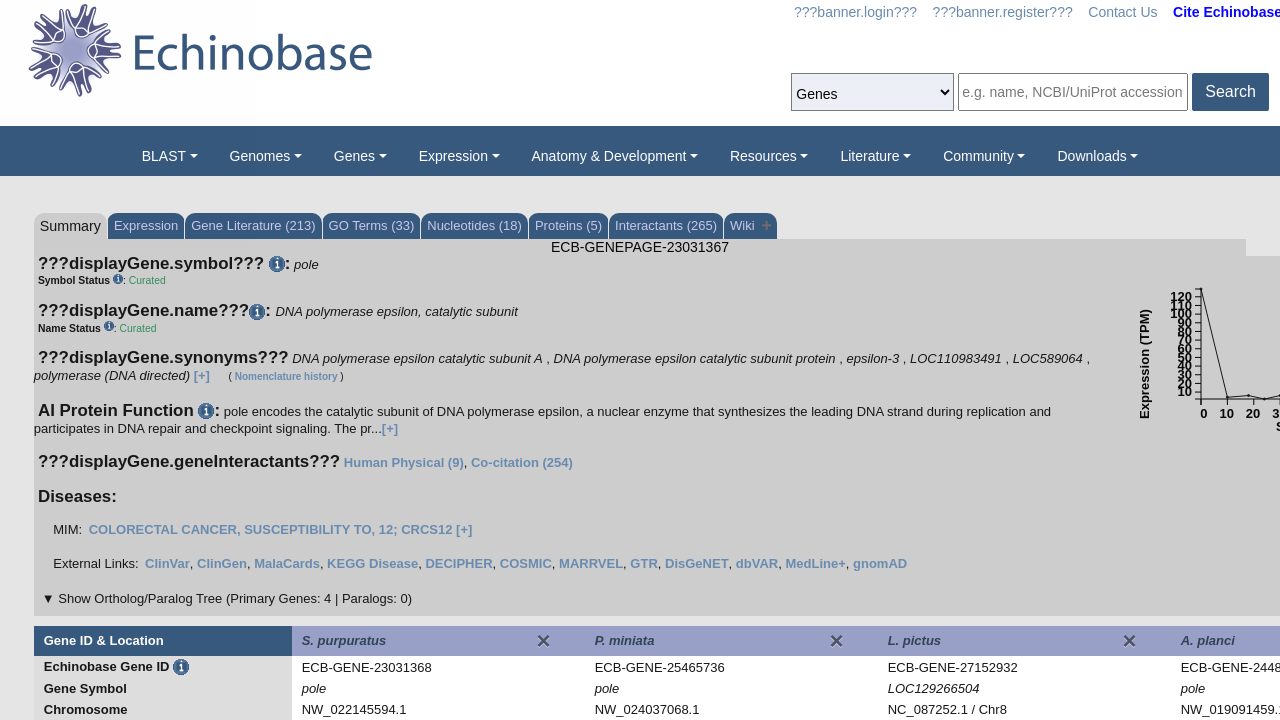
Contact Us (1122, 12)
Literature (869, 156)
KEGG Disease (372, 563)
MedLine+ (815, 563)
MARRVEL (591, 563)
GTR (643, 563)
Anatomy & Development (609, 156)
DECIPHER (458, 563)
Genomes (260, 156)
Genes (354, 156)
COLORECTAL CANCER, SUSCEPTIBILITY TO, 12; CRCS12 (271, 529)
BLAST (164, 156)
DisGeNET (697, 563)
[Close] (543, 641)
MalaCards (287, 563)
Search (1230, 91)
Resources (763, 156)
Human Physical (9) (404, 462)
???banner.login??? (855, 12)
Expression (453, 156)
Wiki (750, 225)
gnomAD (880, 563)
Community (978, 156)
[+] (202, 375)
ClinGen (222, 563)
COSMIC (526, 563)
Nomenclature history (286, 376)
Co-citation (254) (522, 462)
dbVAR (757, 563)
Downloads (1091, 156)
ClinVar (167, 563)
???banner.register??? (1003, 12)
